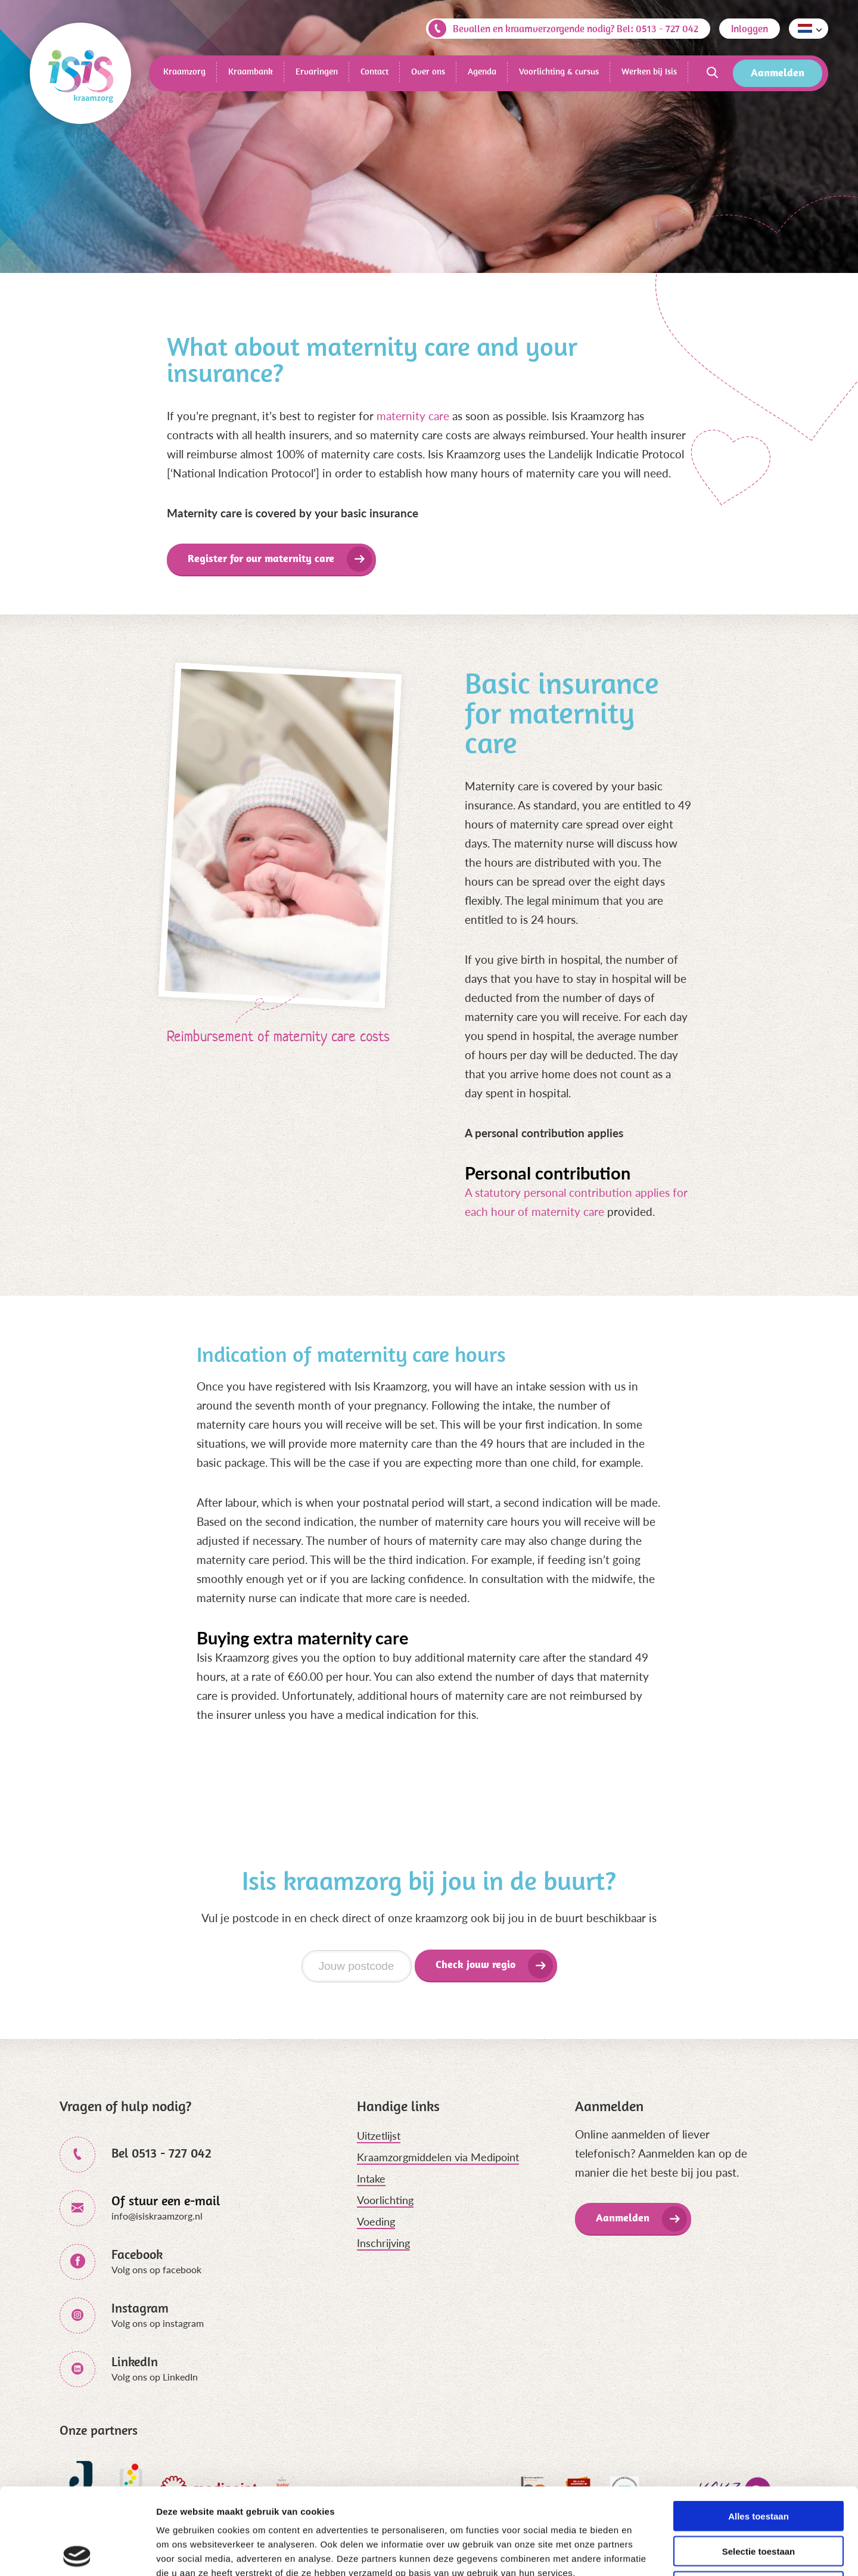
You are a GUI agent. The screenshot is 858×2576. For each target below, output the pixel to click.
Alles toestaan (758, 2430)
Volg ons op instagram (157, 2323)
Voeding (376, 2221)
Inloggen (749, 28)
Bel (161, 2153)
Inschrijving (383, 2242)
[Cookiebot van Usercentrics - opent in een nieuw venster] (77, 2553)
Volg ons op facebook (156, 2269)
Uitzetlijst (378, 2135)
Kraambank (250, 71)
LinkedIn (134, 2361)
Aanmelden (777, 72)
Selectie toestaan (758, 2465)
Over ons (428, 71)
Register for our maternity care (261, 558)
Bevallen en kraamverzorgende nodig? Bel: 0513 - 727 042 (563, 29)
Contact (374, 71)
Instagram (140, 2308)
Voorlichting (385, 2199)
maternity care (413, 416)
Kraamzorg (184, 71)
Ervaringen (317, 71)
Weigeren (758, 2500)
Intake (371, 2178)
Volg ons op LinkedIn (154, 2376)
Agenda (482, 71)
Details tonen (643, 2552)
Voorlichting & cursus (559, 71)
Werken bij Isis (649, 71)
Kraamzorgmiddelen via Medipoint (438, 2157)
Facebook (137, 2254)
